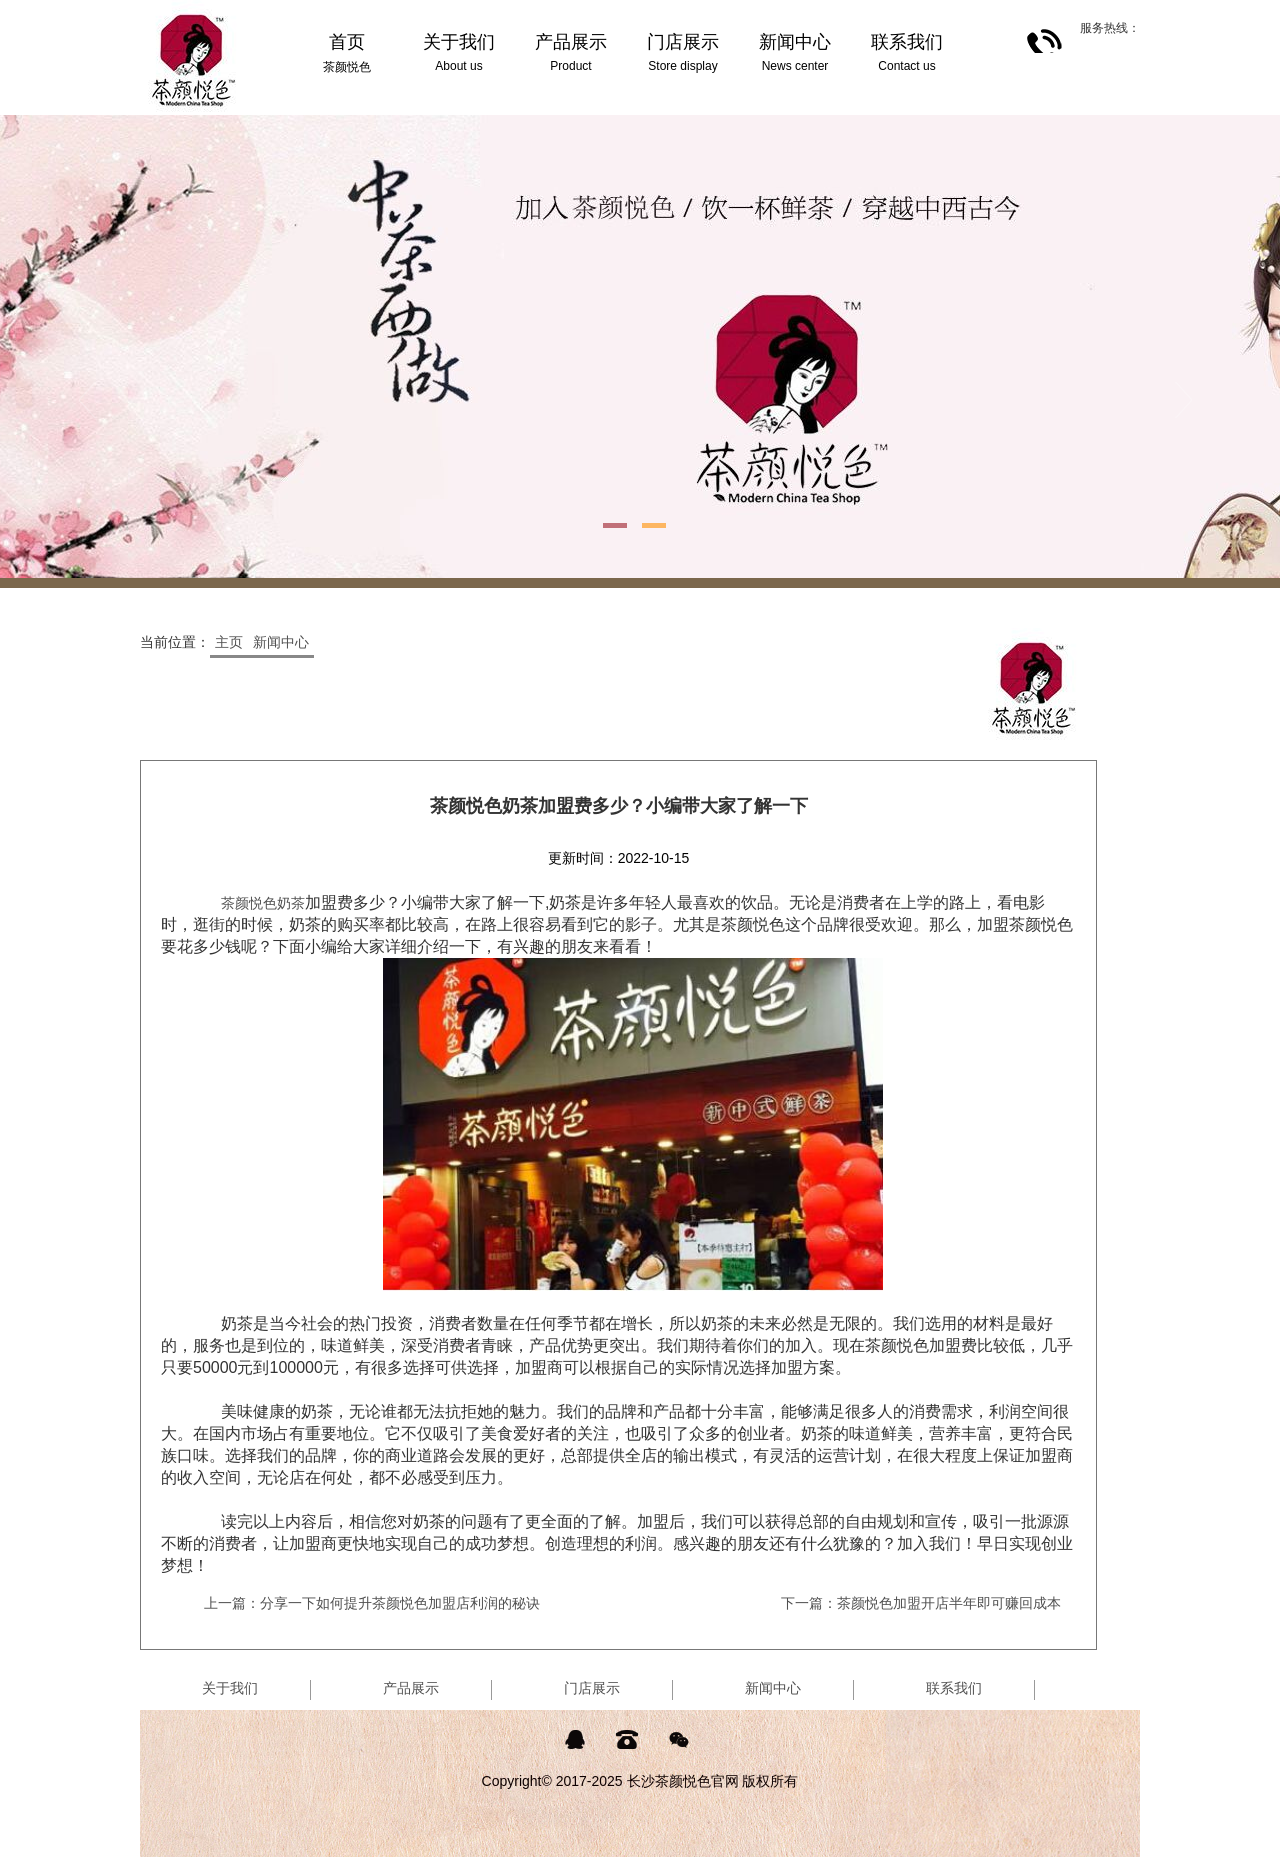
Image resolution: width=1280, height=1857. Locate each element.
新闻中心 (281, 642)
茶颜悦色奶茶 (263, 903)
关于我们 (230, 1688)
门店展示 (592, 1688)
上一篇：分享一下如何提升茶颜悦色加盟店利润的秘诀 (372, 1603)
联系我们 (954, 1688)
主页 (229, 642)
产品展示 (411, 1688)
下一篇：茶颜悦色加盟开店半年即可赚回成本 (921, 1603)
